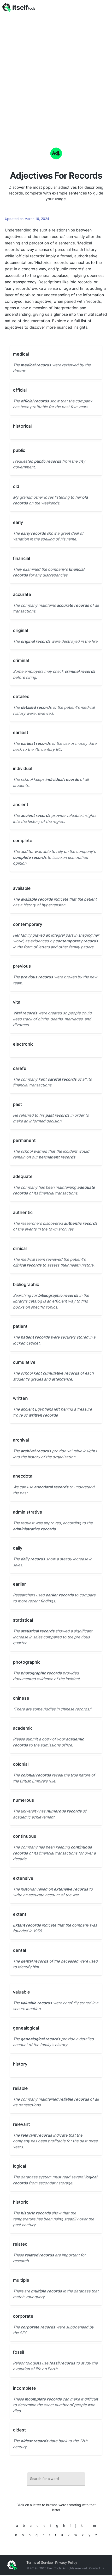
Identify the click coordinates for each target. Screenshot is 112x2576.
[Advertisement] (56, 73)
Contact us (96, 2569)
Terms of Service (39, 2563)
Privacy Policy (66, 2563)
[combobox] (56, 2479)
